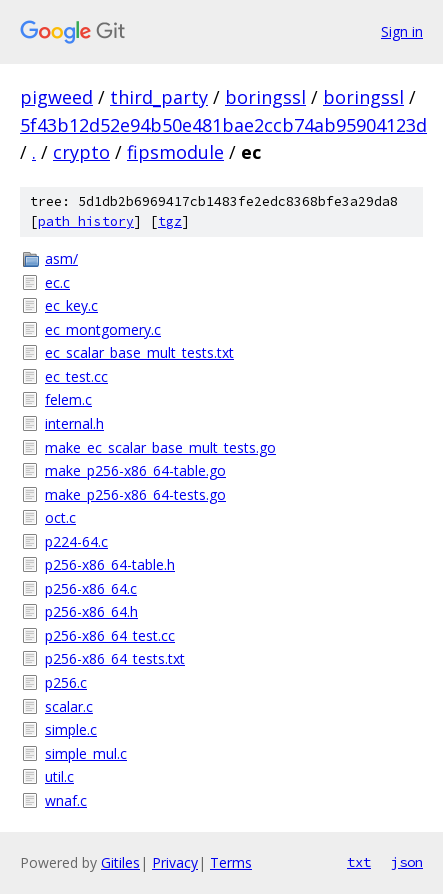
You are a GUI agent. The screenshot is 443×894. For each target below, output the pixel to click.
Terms (231, 862)
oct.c (60, 517)
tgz (170, 221)
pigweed (56, 97)
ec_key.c (71, 305)
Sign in (402, 31)
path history (86, 221)
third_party (159, 97)
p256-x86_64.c (91, 588)
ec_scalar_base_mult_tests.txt (139, 352)
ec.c (57, 282)
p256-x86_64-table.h (110, 564)
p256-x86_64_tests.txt (115, 658)
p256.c (66, 682)
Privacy (175, 862)
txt (359, 862)
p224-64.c (76, 541)
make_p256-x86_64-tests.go (135, 494)
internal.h (74, 423)
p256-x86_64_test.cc (110, 635)
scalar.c (69, 706)
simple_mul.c (86, 753)
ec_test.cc (76, 376)
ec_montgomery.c (103, 329)
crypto (81, 152)
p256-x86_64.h (91, 611)
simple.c (71, 729)
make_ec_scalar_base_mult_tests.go (160, 447)
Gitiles (120, 862)
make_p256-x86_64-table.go (135, 470)
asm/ (61, 258)
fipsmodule (175, 152)
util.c (59, 776)
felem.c (68, 399)
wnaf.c (66, 800)
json (407, 862)
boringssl (265, 97)
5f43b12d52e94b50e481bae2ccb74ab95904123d (223, 125)
